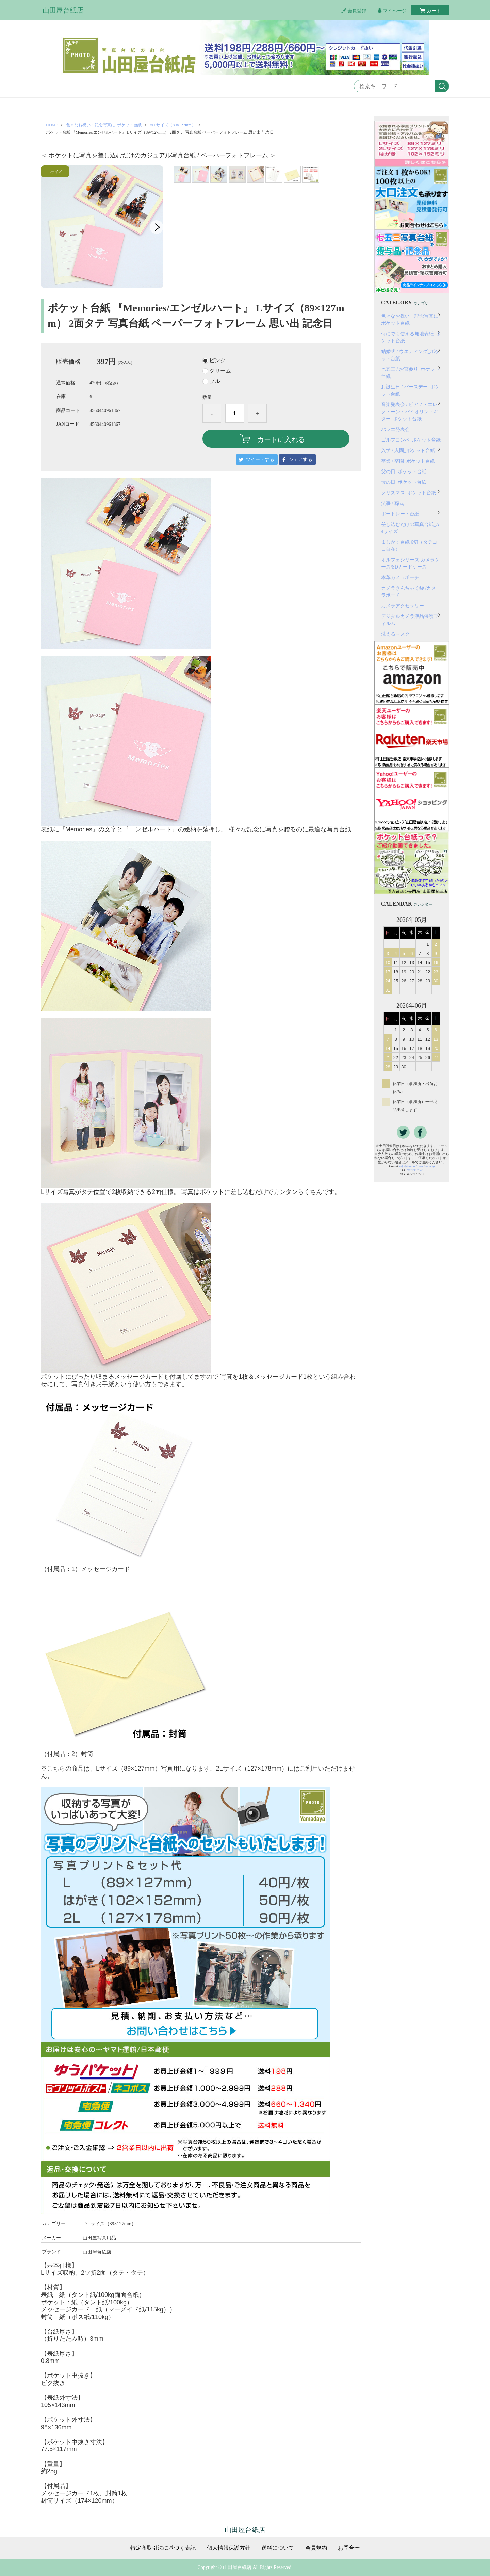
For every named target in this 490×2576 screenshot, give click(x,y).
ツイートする (260, 459)
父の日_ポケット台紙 (403, 471)
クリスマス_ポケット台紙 (408, 492)
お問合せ (349, 2548)
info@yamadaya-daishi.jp (417, 1166)
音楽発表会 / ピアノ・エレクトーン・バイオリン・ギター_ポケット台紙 (409, 411)
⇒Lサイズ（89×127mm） (173, 125)
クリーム (220, 371)
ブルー (217, 381)
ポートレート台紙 (400, 513)
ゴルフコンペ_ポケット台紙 (411, 440)
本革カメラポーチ (400, 577)
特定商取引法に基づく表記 (163, 2548)
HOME (52, 125)
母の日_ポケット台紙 (403, 482)
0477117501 (415, 1170)
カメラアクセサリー (402, 605)
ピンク (217, 360)
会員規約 (316, 2548)
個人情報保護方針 (228, 2548)
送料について (277, 2548)
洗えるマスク (395, 634)
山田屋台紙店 (63, 10)
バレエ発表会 (395, 429)
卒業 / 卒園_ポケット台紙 (408, 461)
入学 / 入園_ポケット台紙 (408, 450)
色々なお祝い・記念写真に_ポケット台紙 (104, 125)
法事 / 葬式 (392, 503)
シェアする (300, 459)
